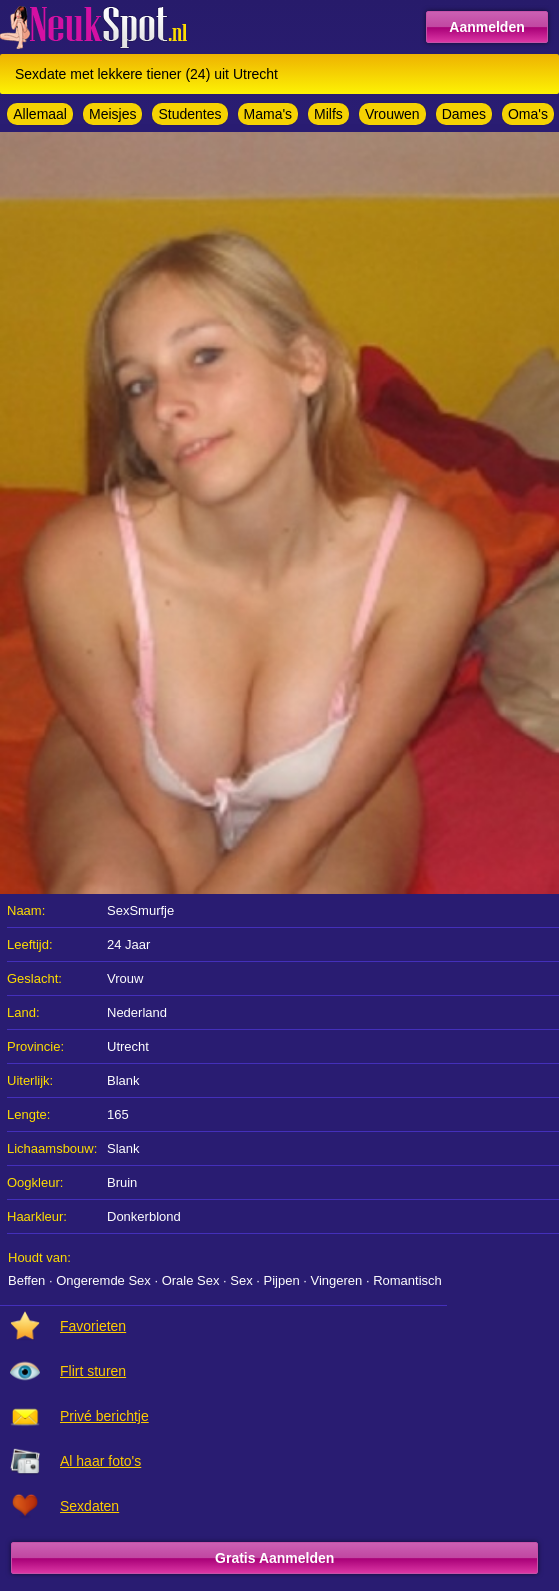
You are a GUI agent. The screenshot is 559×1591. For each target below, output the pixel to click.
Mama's (268, 114)
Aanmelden (486, 27)
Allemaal (40, 114)
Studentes (189, 114)
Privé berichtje (104, 1416)
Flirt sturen (93, 1371)
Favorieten (93, 1326)
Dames (464, 114)
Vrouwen (392, 114)
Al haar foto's (100, 1461)
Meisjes (112, 114)
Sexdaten (89, 1506)
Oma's (528, 114)
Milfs (328, 114)
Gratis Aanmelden (274, 1558)
